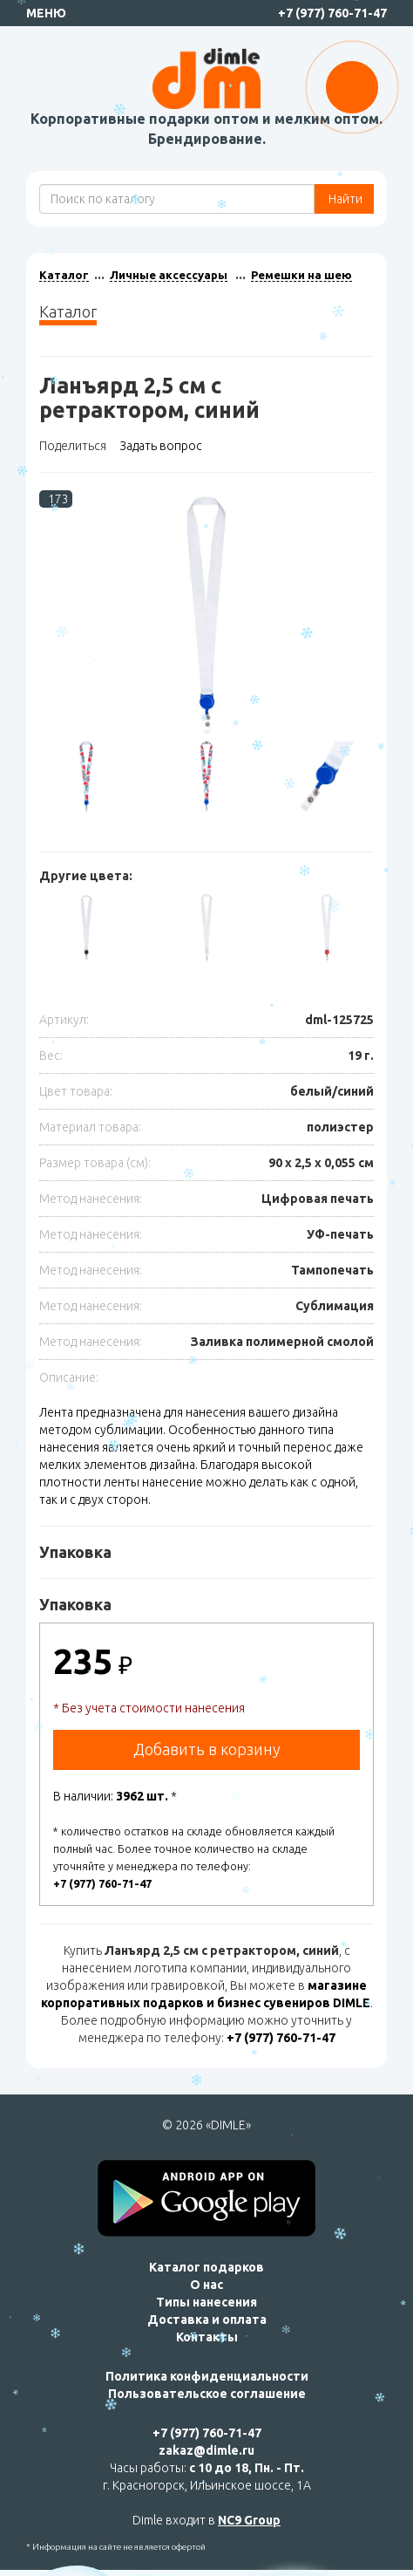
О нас (206, 2285)
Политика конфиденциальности (206, 2376)
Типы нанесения (206, 2302)
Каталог (64, 275)
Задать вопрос (160, 446)
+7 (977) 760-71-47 (332, 13)
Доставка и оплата (207, 2320)
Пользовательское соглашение (207, 2394)
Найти (344, 199)
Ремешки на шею (301, 275)
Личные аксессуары (168, 275)
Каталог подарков (206, 2267)
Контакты (207, 2337)
